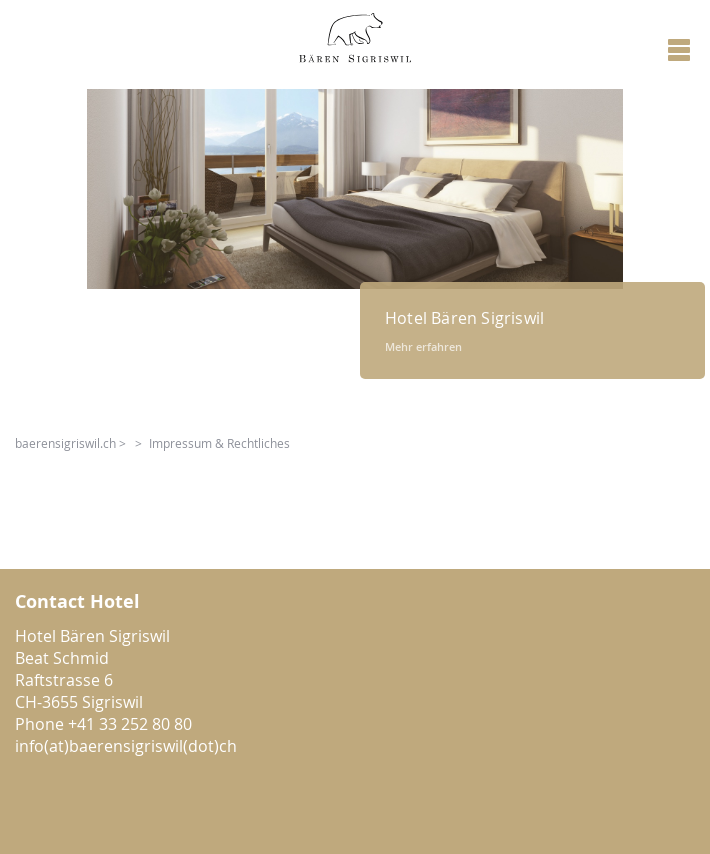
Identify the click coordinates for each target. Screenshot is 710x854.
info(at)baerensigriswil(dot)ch (126, 746)
